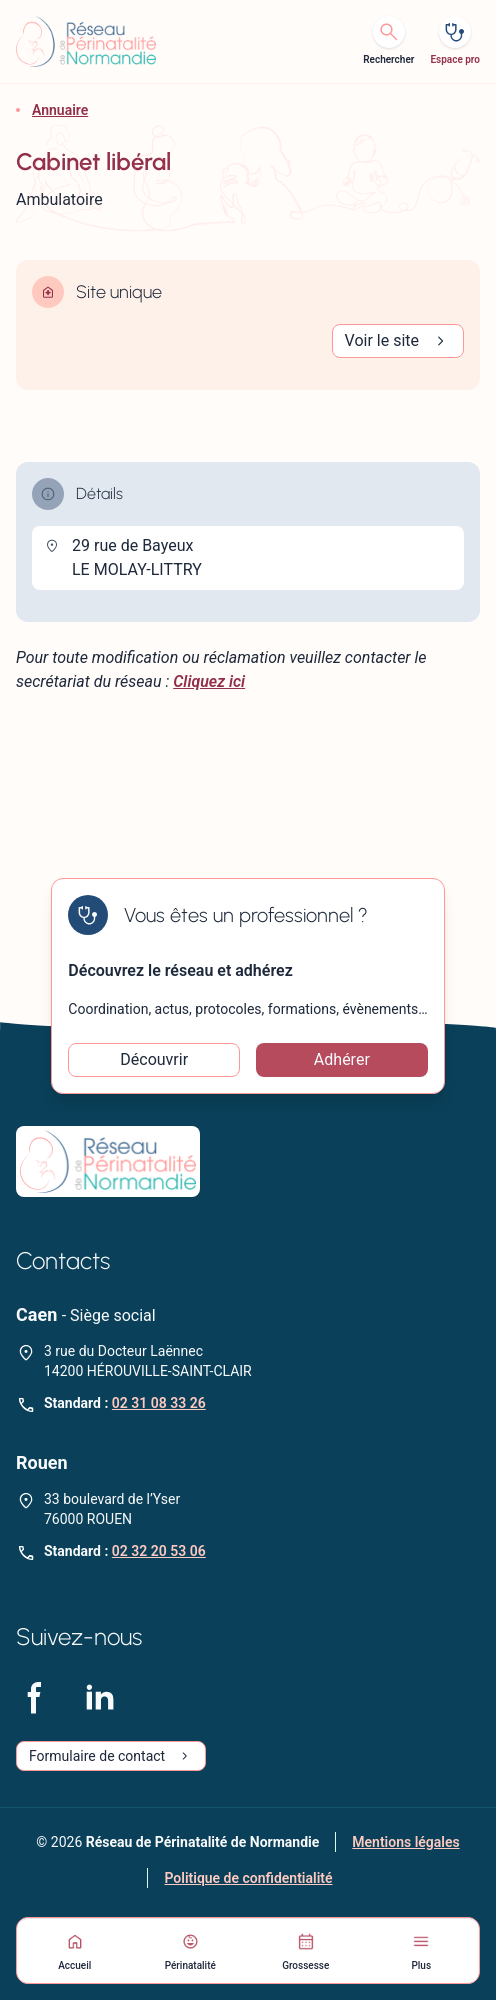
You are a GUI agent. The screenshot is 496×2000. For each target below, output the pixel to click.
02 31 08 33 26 (159, 1403)
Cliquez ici (209, 681)
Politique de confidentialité (248, 1878)
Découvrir (154, 1059)
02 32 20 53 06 (159, 1551)
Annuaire (60, 110)
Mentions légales (405, 1842)
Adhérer (342, 1059)
